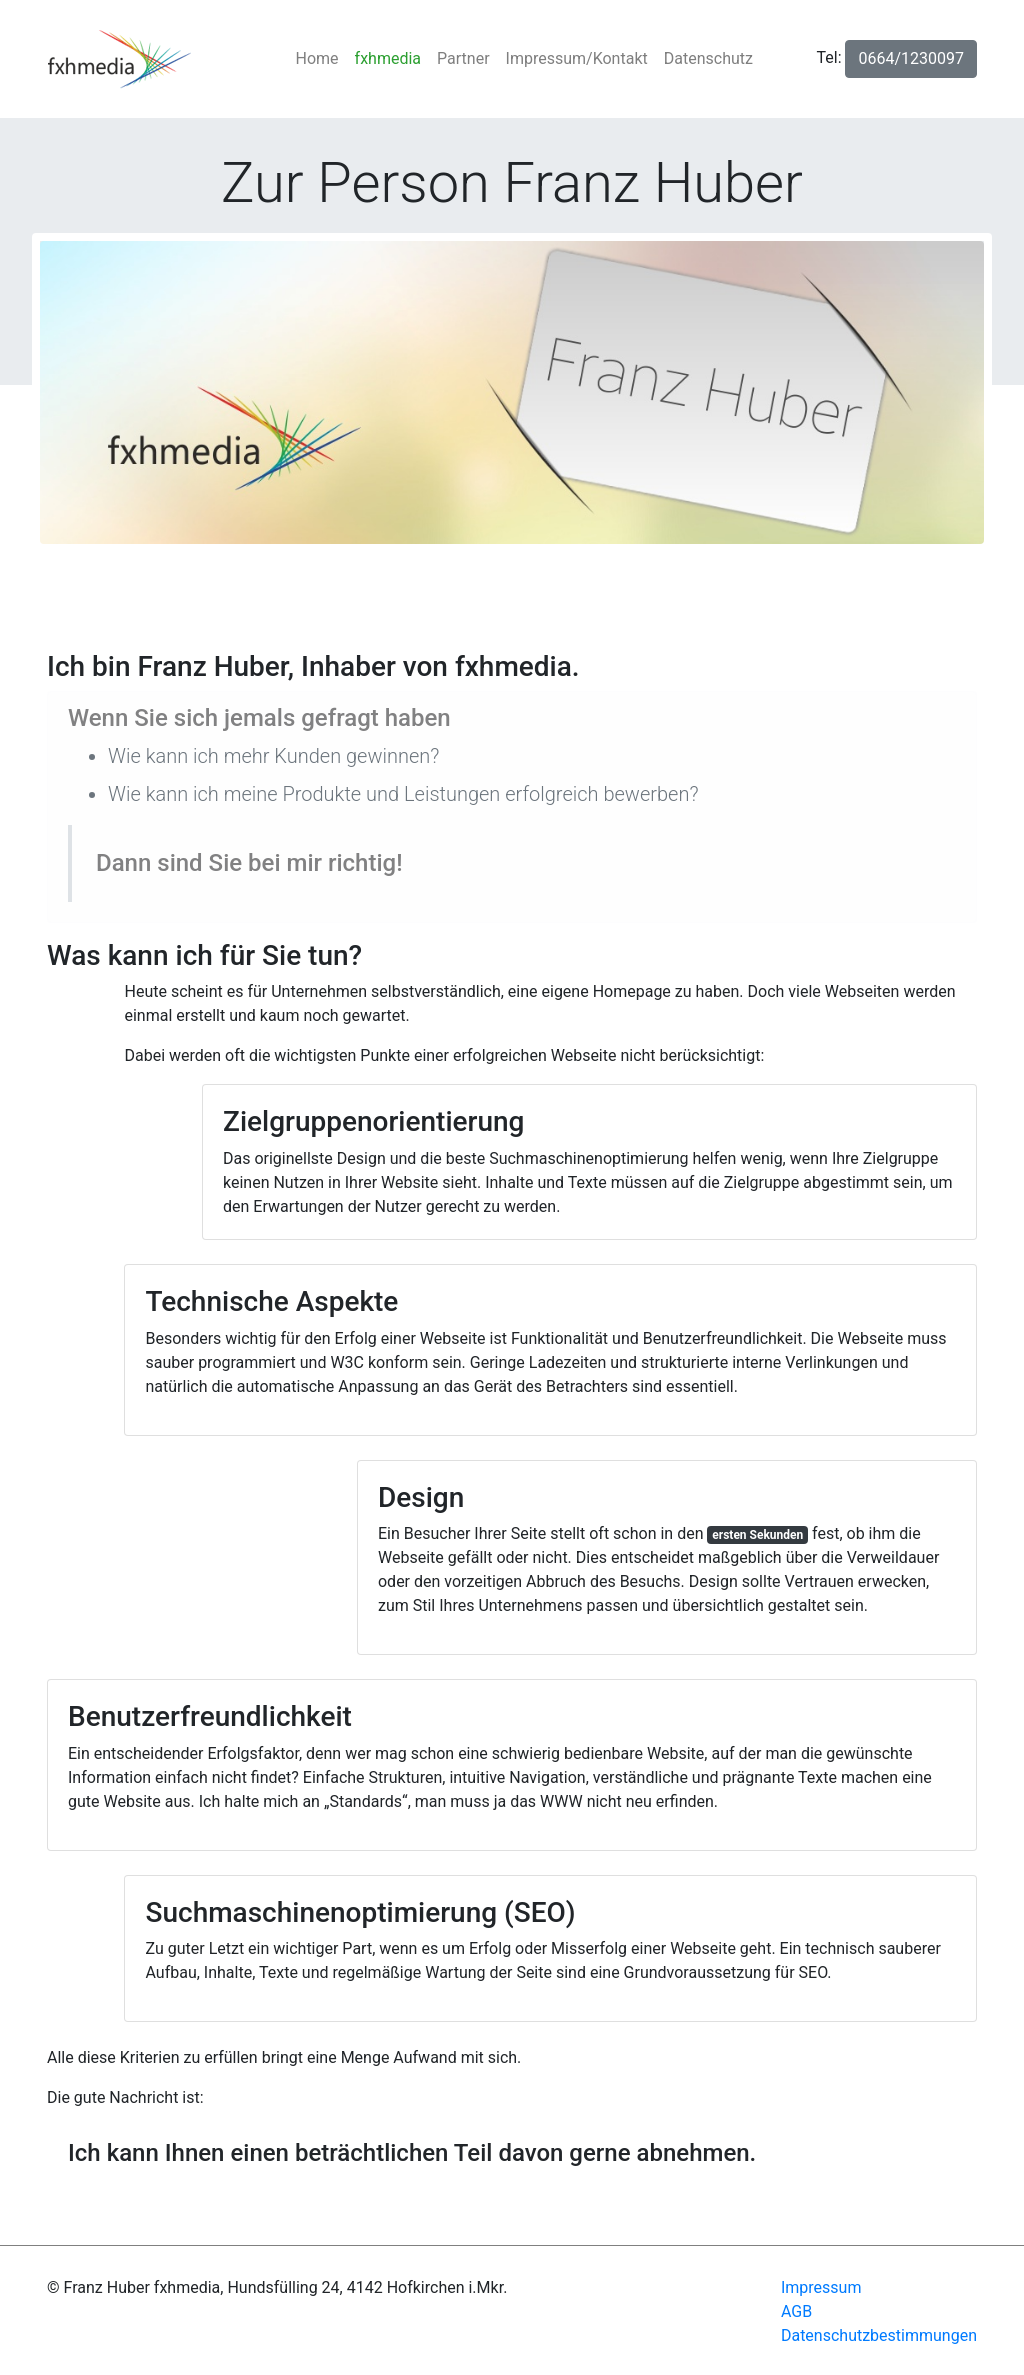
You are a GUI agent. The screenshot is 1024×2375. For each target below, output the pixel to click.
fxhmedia (388, 58)
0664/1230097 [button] (911, 58)
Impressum (821, 2287)
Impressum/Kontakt (577, 58)
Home (321, 57)
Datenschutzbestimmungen (879, 2335)
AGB (796, 2311)
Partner (463, 58)
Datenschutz (708, 58)
